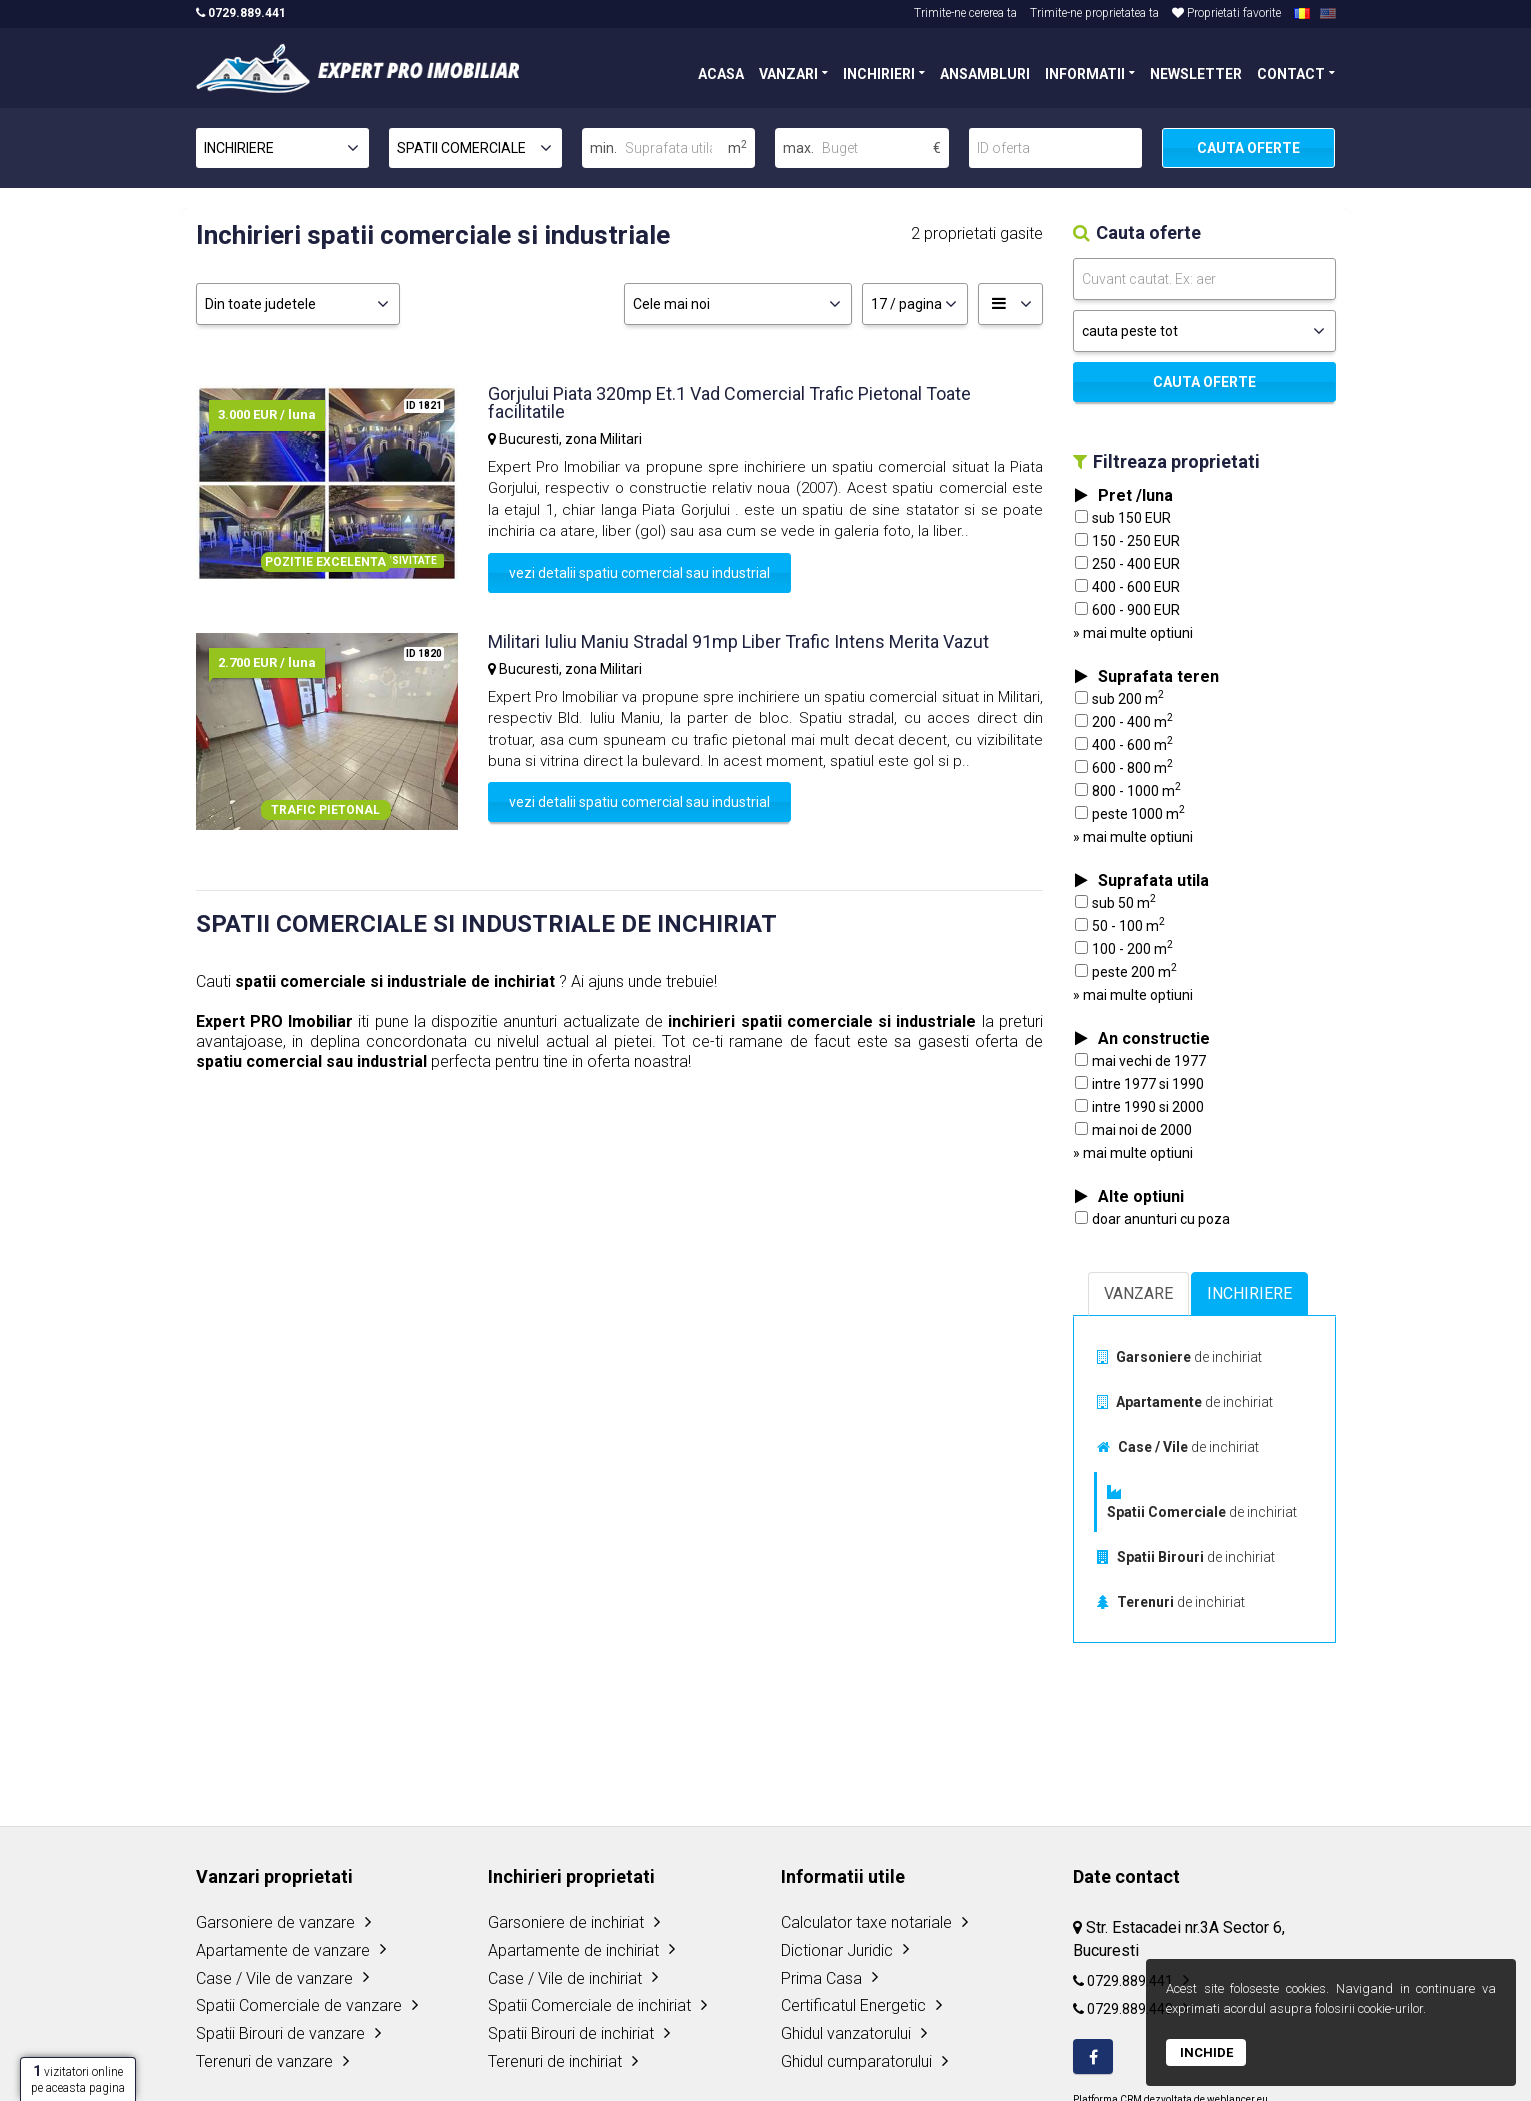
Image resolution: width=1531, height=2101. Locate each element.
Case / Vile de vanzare (274, 1978)
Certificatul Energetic (853, 2005)
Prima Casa (821, 1978)
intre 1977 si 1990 (1139, 1084)
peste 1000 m (1130, 813)
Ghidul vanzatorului (846, 2033)
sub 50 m (1115, 902)
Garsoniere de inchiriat (566, 1922)
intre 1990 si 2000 (1139, 1107)
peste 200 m (1126, 971)
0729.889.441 (241, 13)
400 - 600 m (1124, 744)
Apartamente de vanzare (283, 1950)
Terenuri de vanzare (264, 2061)
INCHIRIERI (879, 72)
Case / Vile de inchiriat (565, 1978)
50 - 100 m (1120, 925)
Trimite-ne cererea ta (965, 13)
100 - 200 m (1124, 948)
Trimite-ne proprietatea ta (1094, 13)
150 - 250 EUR (1127, 541)
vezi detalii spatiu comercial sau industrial (639, 573)
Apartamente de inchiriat (573, 1950)
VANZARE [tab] (1138, 1293)
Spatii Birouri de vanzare (280, 2033)
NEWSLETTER (1196, 72)
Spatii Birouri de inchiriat (571, 2033)
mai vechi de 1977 (1140, 1061)
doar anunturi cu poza (1152, 1219)
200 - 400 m (1124, 721)
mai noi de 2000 (1133, 1130)
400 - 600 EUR (1127, 587)
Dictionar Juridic (837, 1950)
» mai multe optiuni (1133, 633)
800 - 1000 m (1128, 790)
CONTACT (1291, 72)
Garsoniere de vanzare (275, 1922)
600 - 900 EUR (1127, 610)
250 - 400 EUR (1127, 564)
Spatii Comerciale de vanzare (299, 2005)
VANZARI (788, 72)
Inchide (1206, 2052)
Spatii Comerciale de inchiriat (589, 2005)
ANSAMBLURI (985, 72)
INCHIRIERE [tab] (1249, 1293)
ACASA (721, 72)
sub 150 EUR (1123, 518)
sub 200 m (1119, 698)
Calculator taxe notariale (866, 1922)
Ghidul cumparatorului (856, 2061)
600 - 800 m (1124, 767)
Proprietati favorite (1226, 13)
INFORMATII (1085, 72)
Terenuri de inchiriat (555, 2061)
